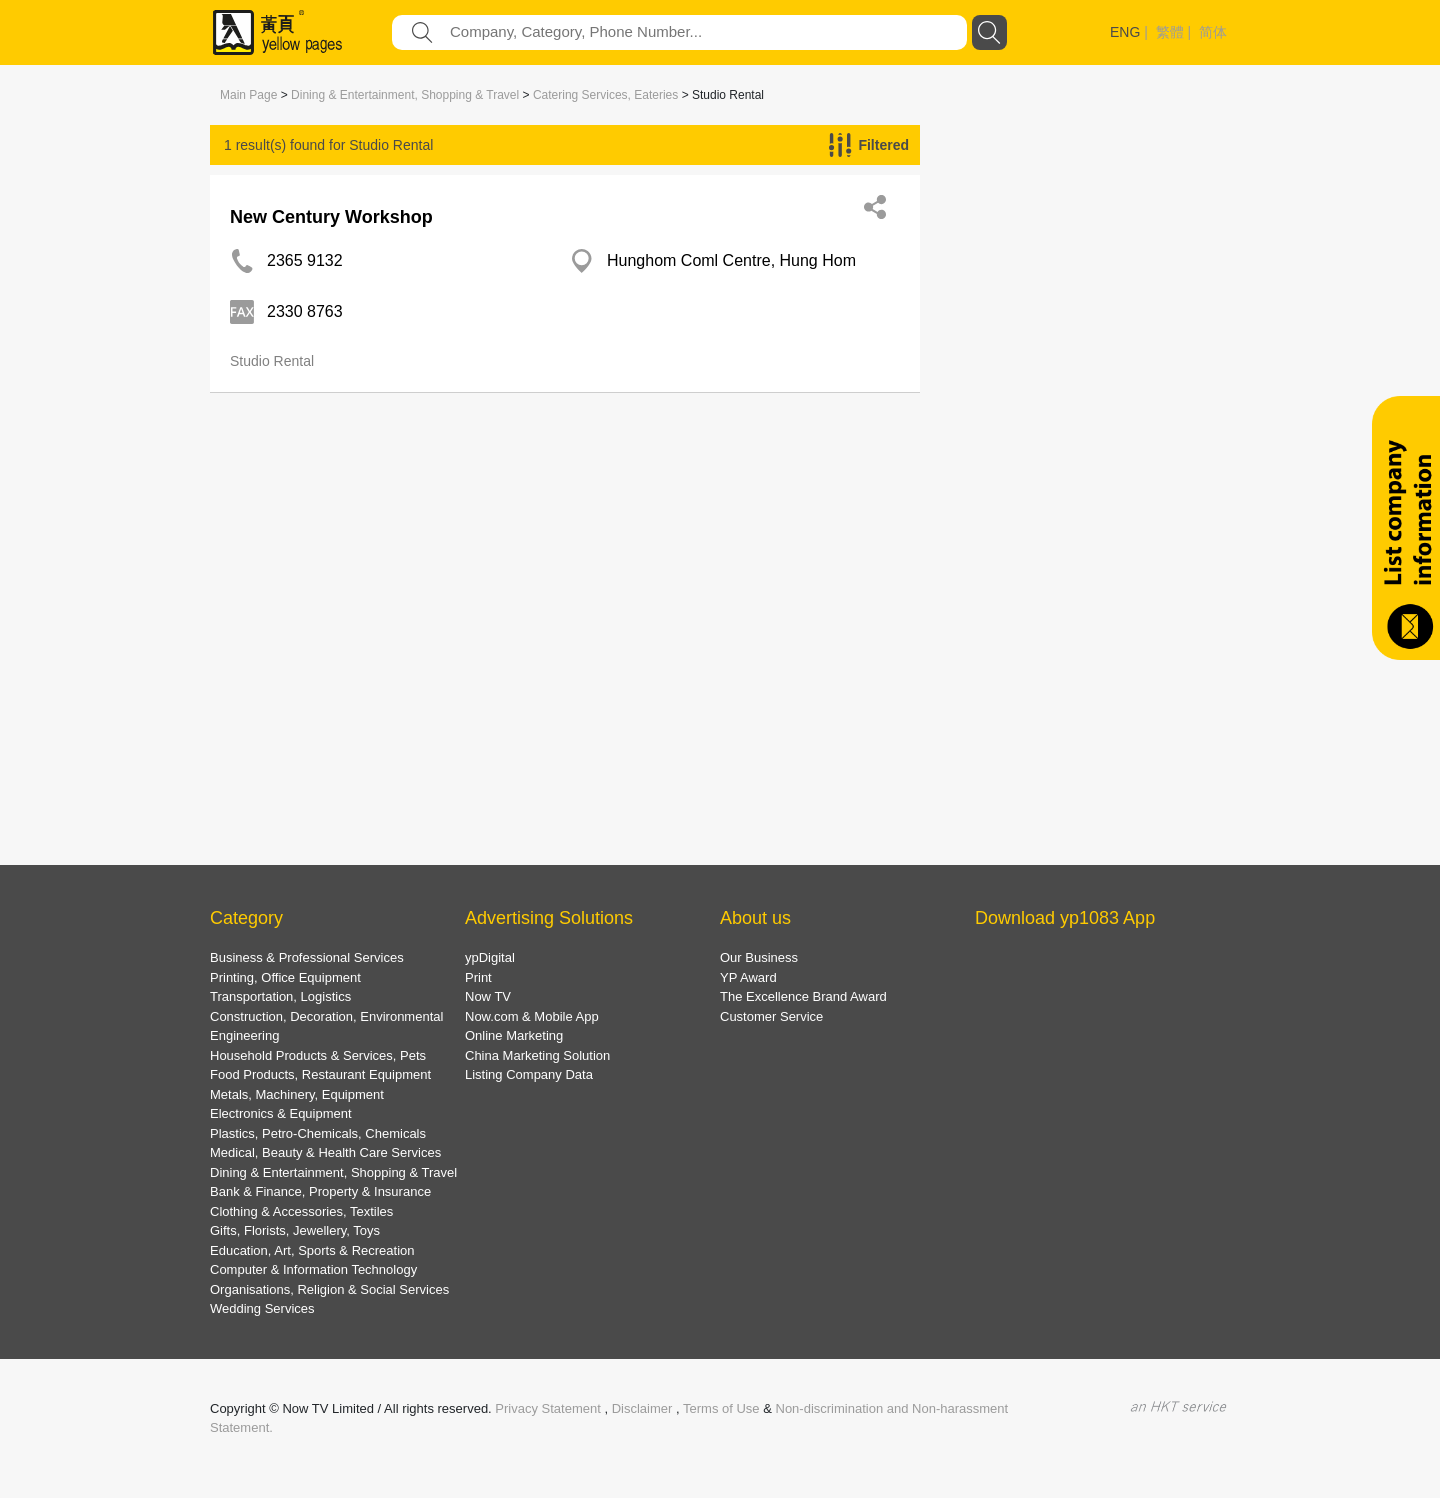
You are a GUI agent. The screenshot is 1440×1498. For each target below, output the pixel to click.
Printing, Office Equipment (285, 977)
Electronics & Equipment (281, 1113)
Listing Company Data (529, 1074)
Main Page (248, 95)
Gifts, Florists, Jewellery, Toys (295, 1230)
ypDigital (490, 957)
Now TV (488, 996)
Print (478, 977)
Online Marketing (514, 1035)
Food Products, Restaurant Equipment (320, 1074)
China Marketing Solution (537, 1055)
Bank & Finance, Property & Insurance (320, 1191)
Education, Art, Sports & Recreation (312, 1250)
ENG (1125, 32)
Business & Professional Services (307, 957)
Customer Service (771, 1016)
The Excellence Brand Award (803, 996)
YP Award (748, 977)
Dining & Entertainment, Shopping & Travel (405, 95)
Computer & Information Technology (313, 1269)
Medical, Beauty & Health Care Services (325, 1152)
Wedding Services (262, 1308)
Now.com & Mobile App (532, 1016)
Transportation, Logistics (280, 996)
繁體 (1170, 32)
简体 (1213, 32)
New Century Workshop (331, 217)
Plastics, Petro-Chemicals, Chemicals (318, 1133)
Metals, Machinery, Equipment (297, 1094)
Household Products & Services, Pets (318, 1055)
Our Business (759, 957)
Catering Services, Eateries (605, 95)
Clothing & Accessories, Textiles (301, 1211)
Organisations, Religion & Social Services (329, 1289)
